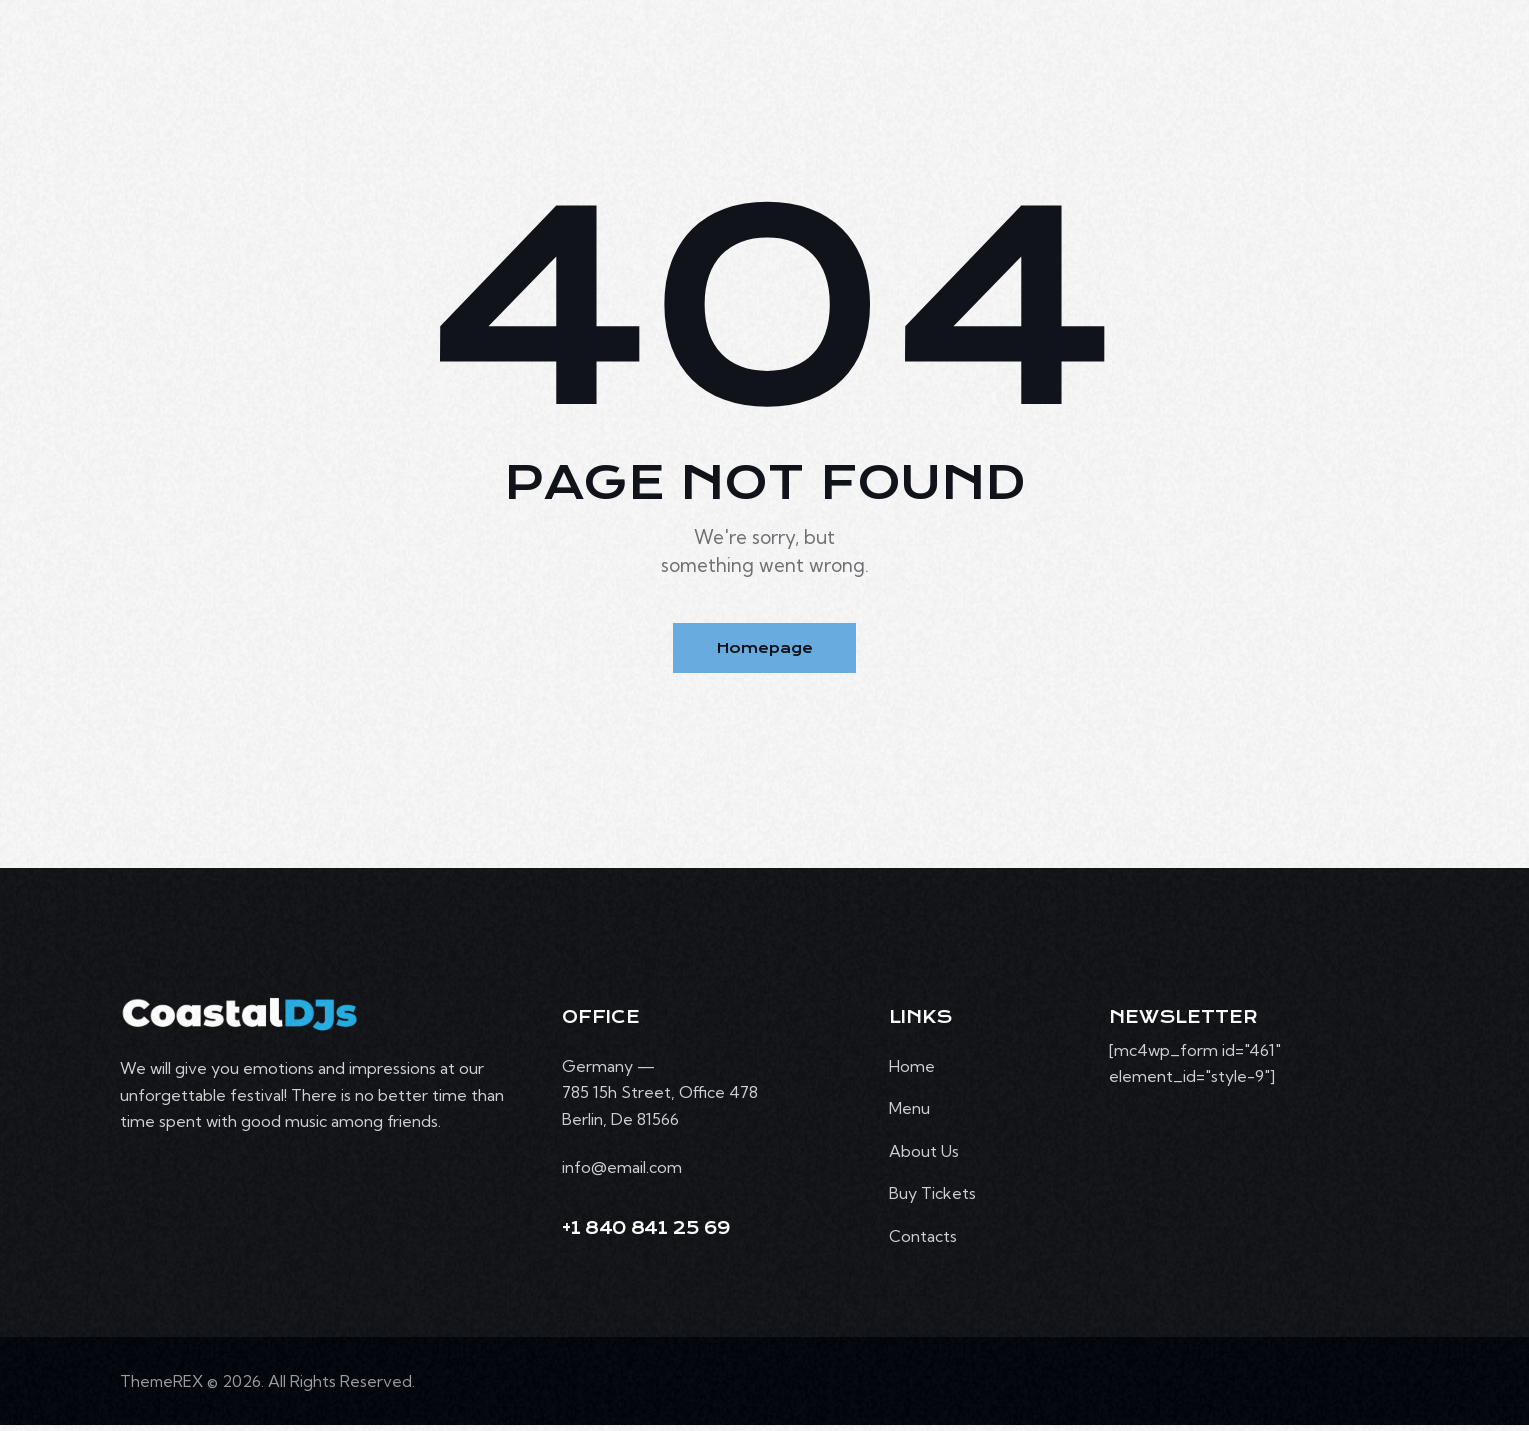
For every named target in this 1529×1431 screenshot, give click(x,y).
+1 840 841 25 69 (646, 1233)
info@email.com (622, 1172)
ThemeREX (163, 1386)
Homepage (764, 650)
